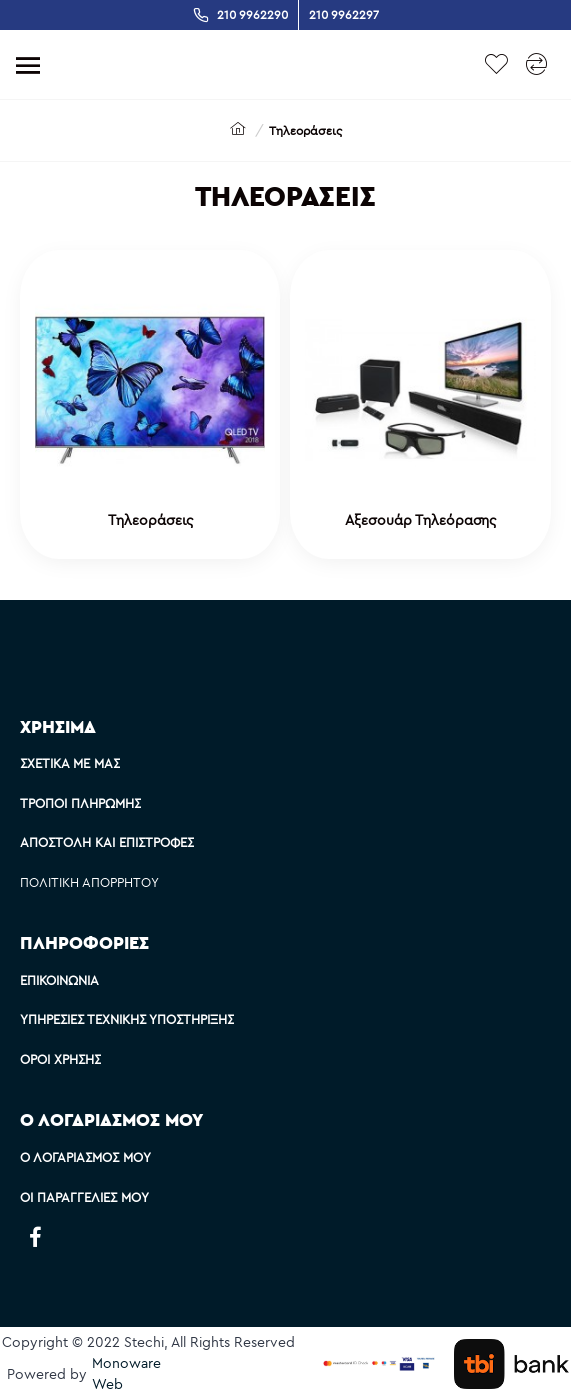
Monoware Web (126, 1373)
